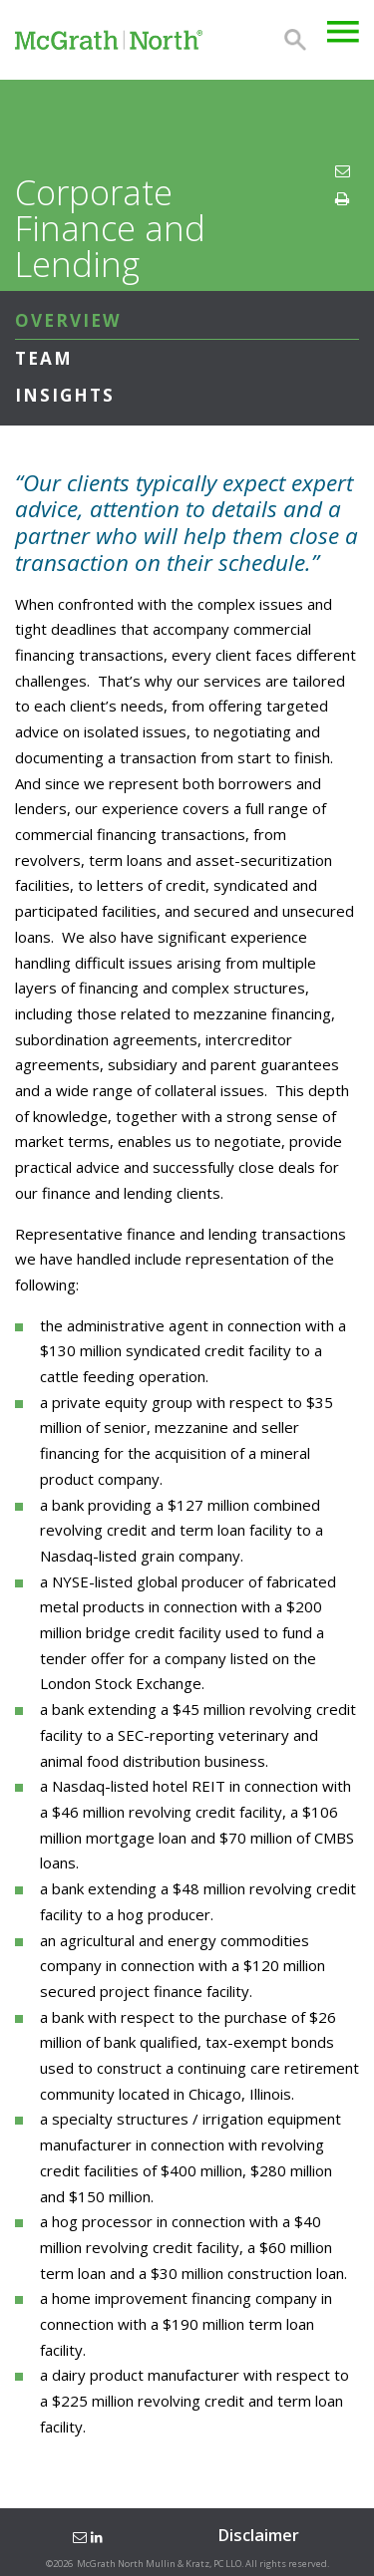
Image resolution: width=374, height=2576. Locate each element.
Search (295, 40)
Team (44, 358)
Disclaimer (258, 2535)
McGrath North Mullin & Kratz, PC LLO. (160, 2563)
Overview (68, 320)
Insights (65, 395)
